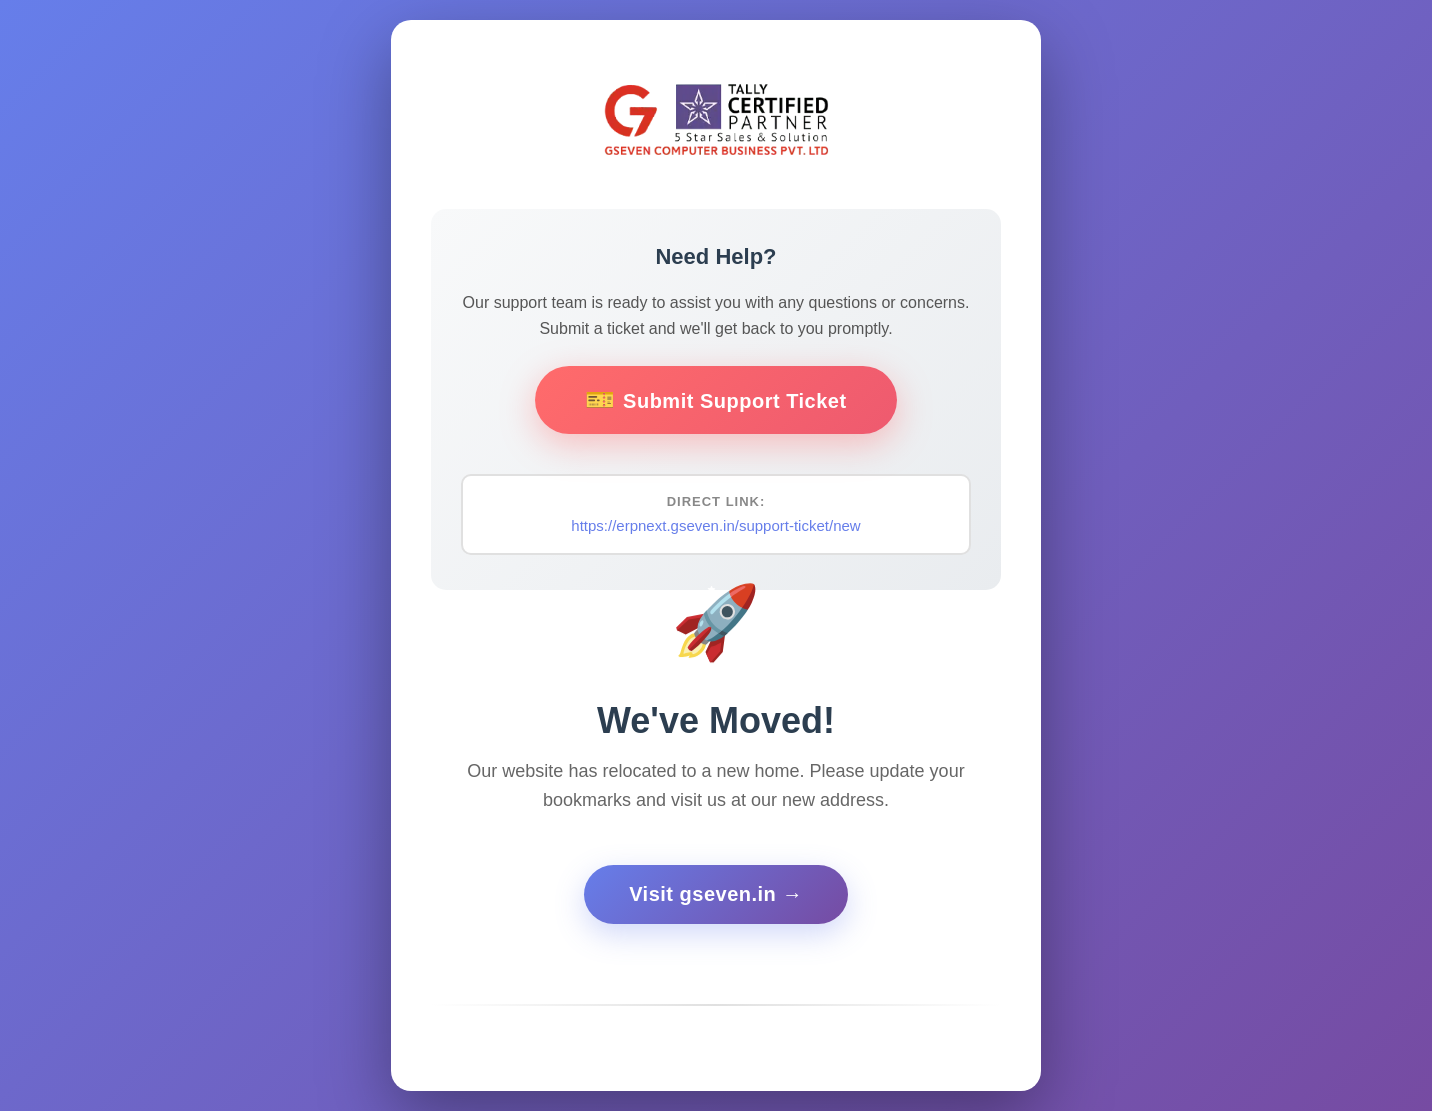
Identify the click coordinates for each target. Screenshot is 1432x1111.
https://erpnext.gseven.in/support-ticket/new (715, 525)
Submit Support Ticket (734, 401)
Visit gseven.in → (716, 894)
